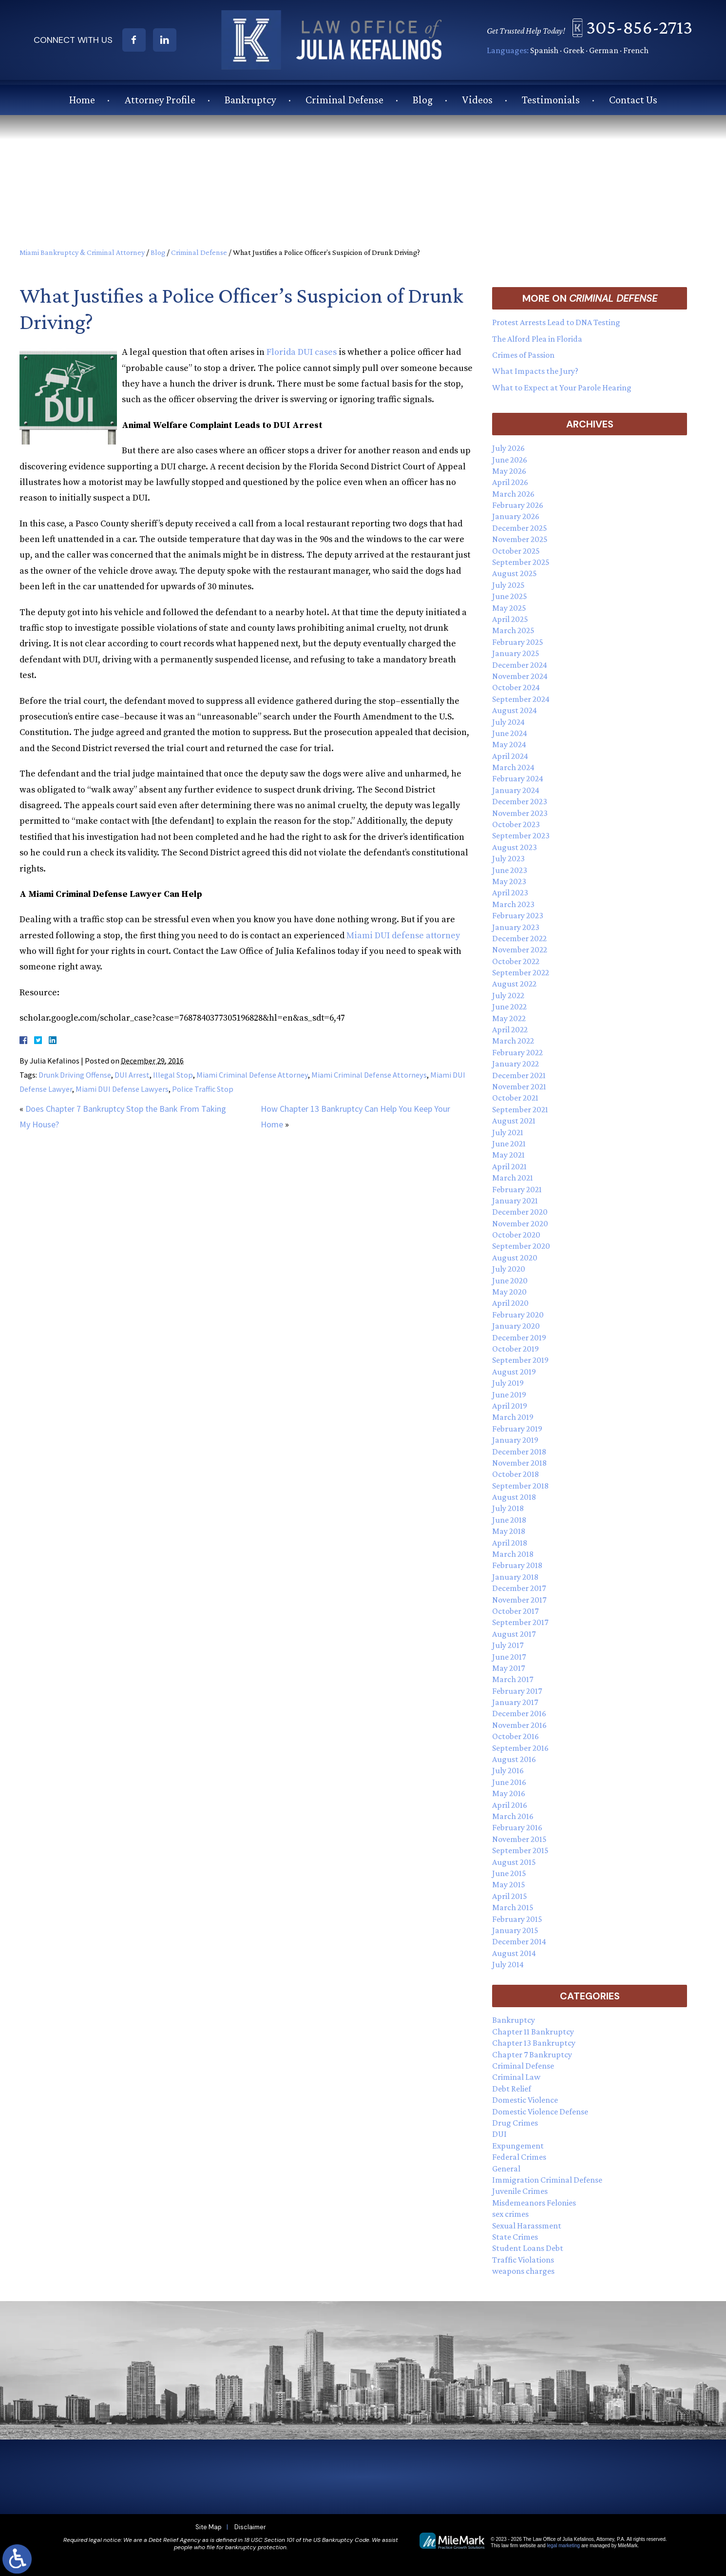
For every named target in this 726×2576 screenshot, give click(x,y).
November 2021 (519, 1086)
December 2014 (519, 1941)
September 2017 (520, 1622)
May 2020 (509, 1292)
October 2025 (516, 551)
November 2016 (519, 1725)
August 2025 (514, 573)
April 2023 (510, 892)
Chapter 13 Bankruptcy (533, 2043)
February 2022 (517, 1052)
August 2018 (514, 1497)
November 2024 (520, 676)
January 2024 (515, 790)
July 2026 (508, 448)
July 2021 (507, 1132)
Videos (477, 99)
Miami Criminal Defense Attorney (252, 1075)
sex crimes (510, 2214)
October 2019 (515, 1349)
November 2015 (519, 1839)
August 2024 (514, 710)
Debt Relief (511, 2088)
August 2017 (513, 1634)
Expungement (518, 2145)
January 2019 (515, 1440)
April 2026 (510, 482)
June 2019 (509, 1394)
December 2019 (519, 1337)
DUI (499, 2134)
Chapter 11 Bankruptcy (533, 2031)
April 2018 (509, 1543)
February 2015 (517, 1919)
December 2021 (519, 1075)
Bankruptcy (250, 99)
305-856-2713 (644, 27)
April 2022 (510, 1029)
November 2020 (520, 1223)
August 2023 (514, 847)
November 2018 (519, 1463)
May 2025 (509, 608)
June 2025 (509, 596)
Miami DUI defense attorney (403, 935)
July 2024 (508, 722)
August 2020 (514, 1257)
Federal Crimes (519, 2157)
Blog (423, 99)
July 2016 (508, 1770)
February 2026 (517, 505)
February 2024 (517, 778)
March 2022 (513, 1041)
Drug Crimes (515, 2123)
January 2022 (515, 1063)
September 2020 (521, 1246)
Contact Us (633, 99)
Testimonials (551, 99)
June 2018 (509, 1520)
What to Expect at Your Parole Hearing (561, 387)
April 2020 (510, 1303)
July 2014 (508, 1964)
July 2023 (508, 858)
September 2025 (521, 562)
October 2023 (516, 824)
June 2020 (510, 1280)
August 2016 (514, 1759)
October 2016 (515, 1736)
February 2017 (517, 1691)
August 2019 (514, 1371)
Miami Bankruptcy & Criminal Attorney (82, 252)
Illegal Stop (173, 1075)
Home (82, 99)
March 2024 (513, 767)
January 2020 (516, 1326)
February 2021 (517, 1189)
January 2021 (515, 1200)
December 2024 (519, 665)
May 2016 (508, 1793)
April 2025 (510, 619)
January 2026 (515, 516)
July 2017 (507, 1645)
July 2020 (508, 1269)
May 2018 (508, 1531)
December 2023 (519, 801)
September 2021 (520, 1109)
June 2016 (509, 1782)
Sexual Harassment (526, 2225)
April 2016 (509, 1805)
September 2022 (520, 972)
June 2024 (509, 733)
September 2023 (521, 835)
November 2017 (519, 1600)
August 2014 (514, 1953)
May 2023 (509, 881)
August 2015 (514, 1862)
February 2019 (517, 1428)
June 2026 (509, 460)
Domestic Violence (525, 2100)
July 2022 (508, 995)
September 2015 (520, 1850)
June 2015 (509, 1873)
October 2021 (515, 1098)
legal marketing (563, 2545)
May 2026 (509, 471)
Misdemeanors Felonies (534, 2203)
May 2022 (509, 1018)
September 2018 (520, 1486)
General (506, 2168)
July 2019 (508, 1383)
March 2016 (513, 1816)
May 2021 (508, 1155)
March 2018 (513, 1554)
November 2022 (519, 949)
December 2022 (519, 938)
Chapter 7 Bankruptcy (532, 2054)
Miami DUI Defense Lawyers (122, 1089)
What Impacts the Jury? (535, 371)
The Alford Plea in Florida (537, 339)
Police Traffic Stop (202, 1089)
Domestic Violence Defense (540, 2111)
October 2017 (515, 1611)
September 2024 (521, 699)
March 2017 (512, 1679)
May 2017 (508, 1668)
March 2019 (513, 1417)
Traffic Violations (523, 2260)
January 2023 (515, 927)
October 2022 (515, 961)
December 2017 (519, 1588)
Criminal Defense (344, 99)
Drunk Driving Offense (74, 1075)
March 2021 (512, 1177)
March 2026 (513, 494)
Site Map (208, 2527)
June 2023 (509, 870)
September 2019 (520, 1360)
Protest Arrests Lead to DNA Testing (556, 322)
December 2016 (519, 1713)
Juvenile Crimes (520, 2191)
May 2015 (508, 1884)
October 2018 (515, 1474)
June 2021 (509, 1143)
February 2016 (517, 1827)
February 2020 (518, 1314)
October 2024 (516, 687)
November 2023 (520, 813)
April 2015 (509, 1896)
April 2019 (509, 1406)
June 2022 (509, 1006)
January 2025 (515, 653)
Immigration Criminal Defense (547, 2180)
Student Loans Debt (527, 2248)
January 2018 (515, 1577)
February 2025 (517, 642)
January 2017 (515, 1702)
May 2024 (509, 744)
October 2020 (516, 1235)
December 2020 (520, 1212)
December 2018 (519, 1451)
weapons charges (523, 2271)
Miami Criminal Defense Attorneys (369, 1075)
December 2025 (519, 528)
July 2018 (508, 1508)
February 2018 (517, 1565)
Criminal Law (516, 2077)
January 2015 (515, 1930)
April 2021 (509, 1166)
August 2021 (513, 1120)
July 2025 (508, 585)
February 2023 (517, 915)
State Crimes (515, 2237)
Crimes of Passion (523, 355)
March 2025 (513, 630)
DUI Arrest (132, 1075)
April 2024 (510, 756)
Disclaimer (250, 2527)
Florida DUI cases (302, 352)
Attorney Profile (159, 99)
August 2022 (514, 983)
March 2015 (513, 1907)
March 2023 (513, 904)
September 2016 (520, 1748)
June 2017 (509, 1657)
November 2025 (520, 539)
